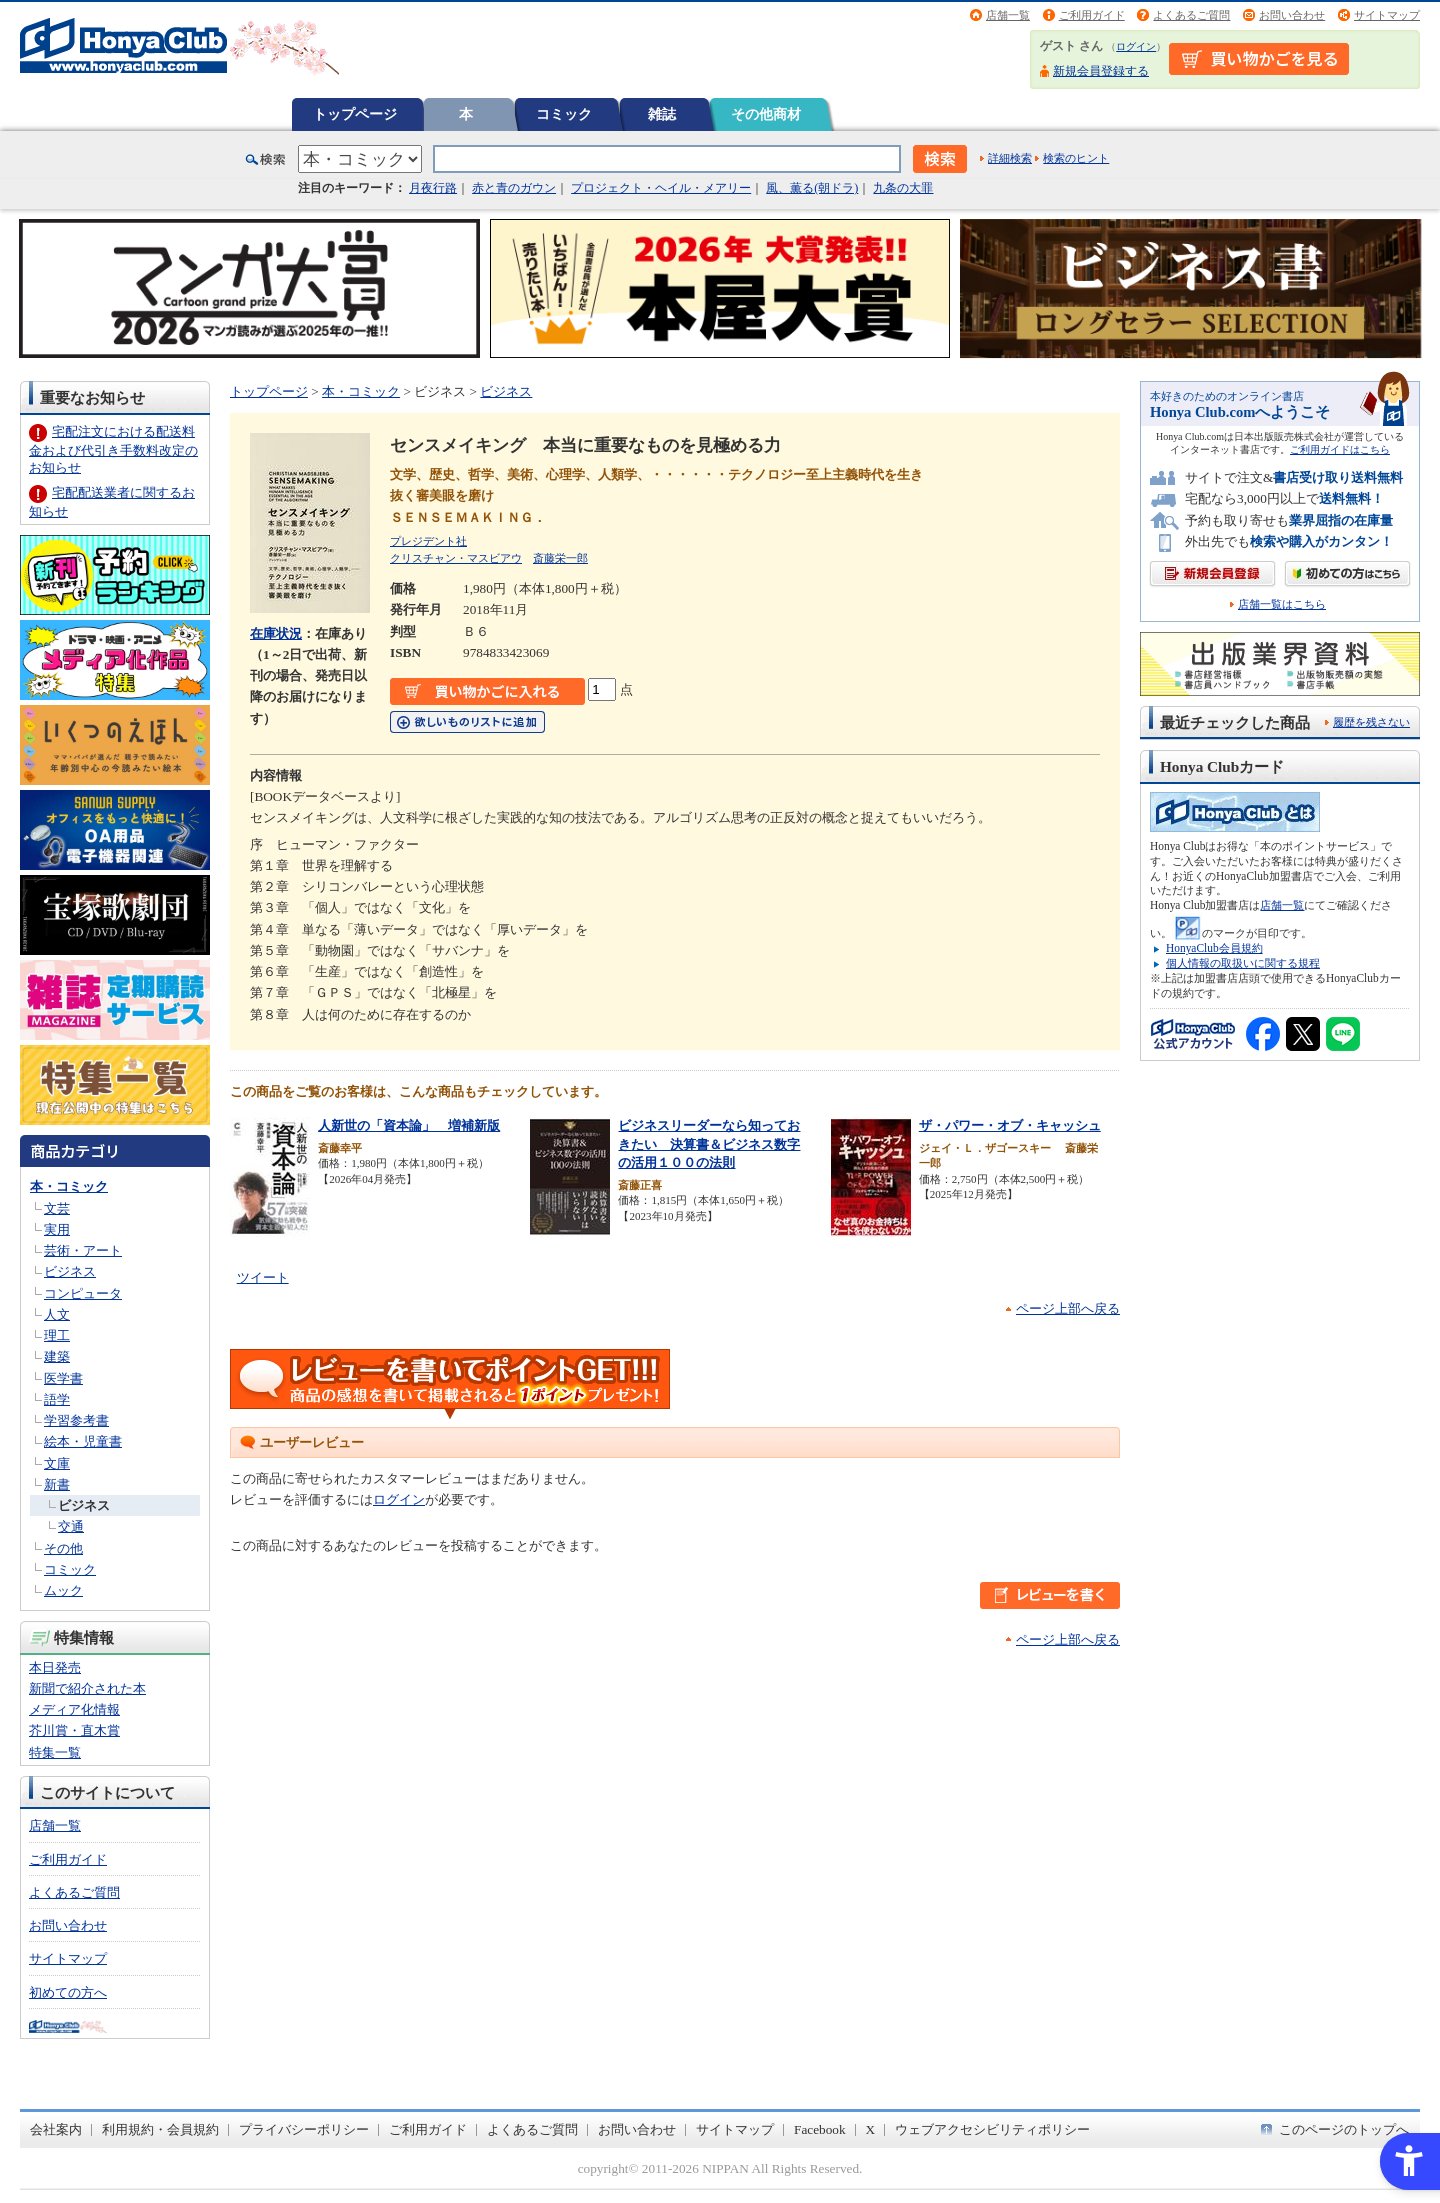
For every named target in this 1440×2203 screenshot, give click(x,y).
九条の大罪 (903, 188)
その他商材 (766, 114)
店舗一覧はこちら (1282, 604)
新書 (57, 1484)
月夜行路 (433, 188)
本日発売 (55, 1667)
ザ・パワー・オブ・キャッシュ (1010, 1125)
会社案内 (56, 2129)
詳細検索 (1010, 158)
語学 (57, 1399)
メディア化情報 (74, 1709)
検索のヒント (1076, 158)
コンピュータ (83, 1293)
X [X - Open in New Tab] (871, 2129)
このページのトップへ (1344, 2129)
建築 (57, 1356)
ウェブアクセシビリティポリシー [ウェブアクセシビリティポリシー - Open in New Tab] (992, 2129)
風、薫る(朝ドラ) (812, 188)
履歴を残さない (1371, 722)
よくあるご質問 (1191, 15)
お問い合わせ (1292, 15)
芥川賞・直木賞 (74, 1730)
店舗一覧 (1008, 15)
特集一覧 (55, 1752)
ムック (63, 1590)
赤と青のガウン (514, 188)
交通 (71, 1526)
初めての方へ (68, 1992)
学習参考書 (76, 1420)
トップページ (355, 114)
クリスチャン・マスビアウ (456, 558)
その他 (63, 1548)
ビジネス (70, 1271)
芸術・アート (83, 1250)
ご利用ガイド (1092, 15)
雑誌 (662, 114)
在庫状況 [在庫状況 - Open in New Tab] (276, 633)
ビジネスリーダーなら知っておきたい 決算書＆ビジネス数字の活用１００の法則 (709, 1144)
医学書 (63, 1378)
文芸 (57, 1208)
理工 (57, 1335)
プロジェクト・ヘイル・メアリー (661, 188)
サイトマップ (1387, 15)
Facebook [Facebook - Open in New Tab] (820, 2129)
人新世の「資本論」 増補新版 (409, 1125)
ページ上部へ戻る (1068, 1308)
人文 (57, 1314)
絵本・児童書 (83, 1441)
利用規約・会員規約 (160, 2129)
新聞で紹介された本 (87, 1688)
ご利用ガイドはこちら (1340, 449)
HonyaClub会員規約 (1214, 948)
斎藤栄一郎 (560, 558)
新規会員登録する (1101, 71)
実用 (57, 1229)
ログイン (1136, 46)
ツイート (263, 1277)
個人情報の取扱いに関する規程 (1243, 963)
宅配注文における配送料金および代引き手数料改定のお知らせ (113, 449)
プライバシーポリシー (304, 2129)
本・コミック (69, 1186)
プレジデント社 (428, 541)
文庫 (57, 1463)
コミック (564, 114)
